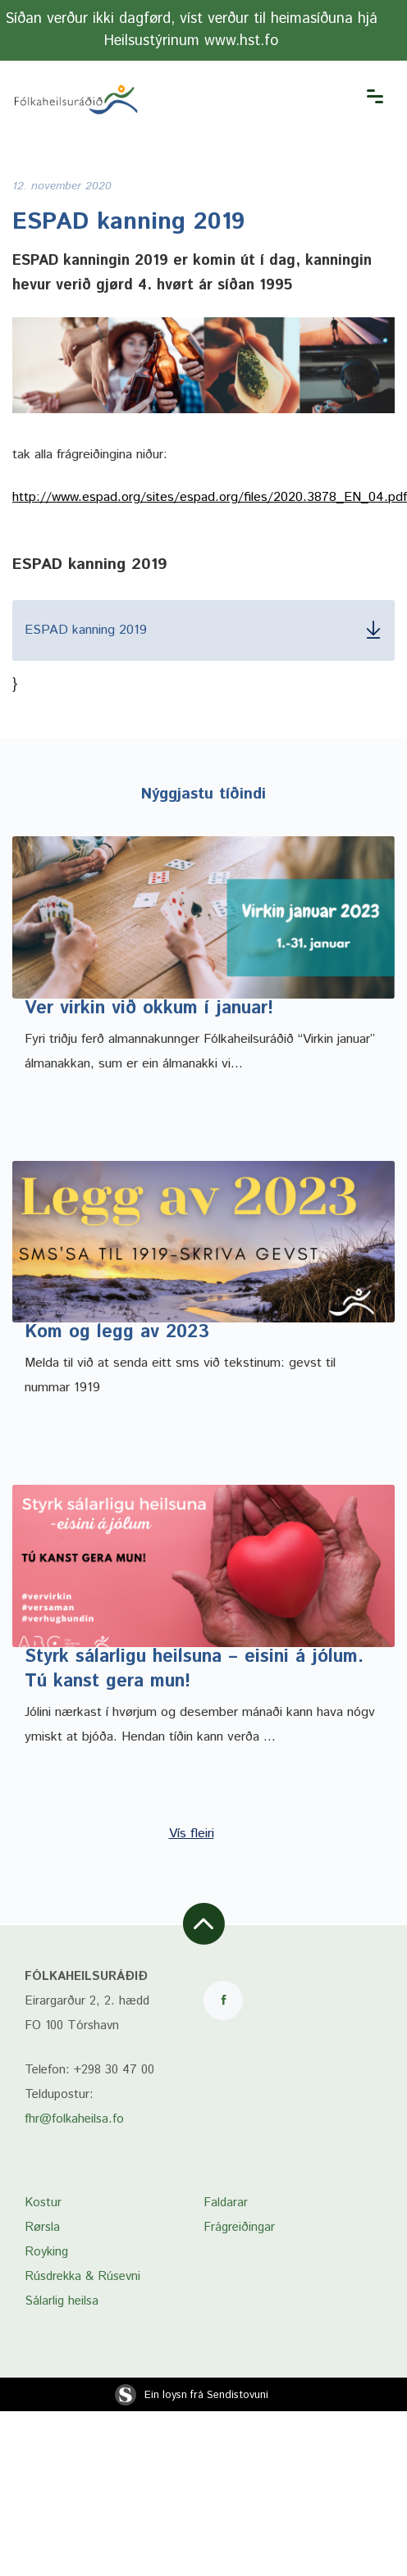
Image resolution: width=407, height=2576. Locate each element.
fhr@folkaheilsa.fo (74, 2119)
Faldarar (226, 2202)
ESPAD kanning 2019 (203, 630)
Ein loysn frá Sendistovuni (191, 2395)
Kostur (43, 2202)
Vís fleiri (191, 1833)
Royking (46, 2251)
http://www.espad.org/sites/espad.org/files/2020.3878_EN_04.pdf (209, 497)
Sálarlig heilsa (61, 2301)
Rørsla (42, 2227)
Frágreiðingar (239, 2227)
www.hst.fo (241, 41)
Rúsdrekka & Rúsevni (82, 2276)
